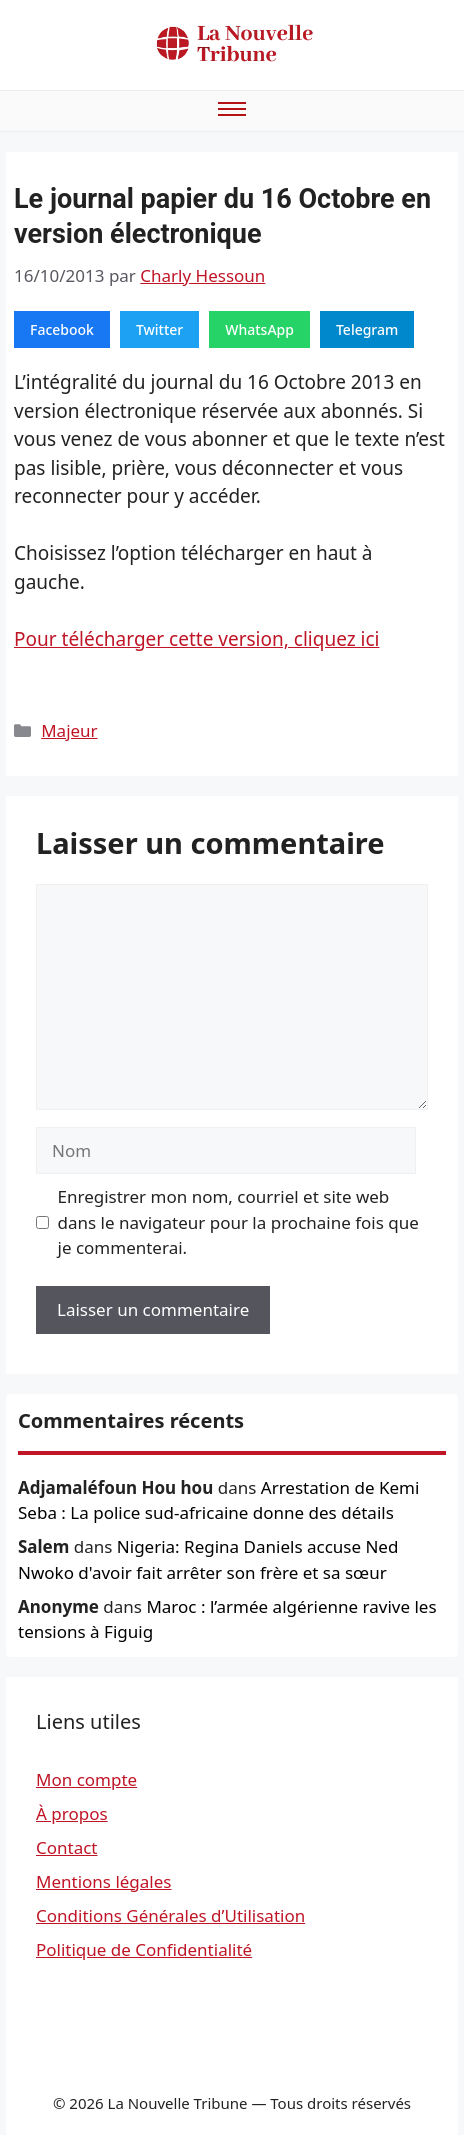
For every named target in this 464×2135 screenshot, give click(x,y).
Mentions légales (103, 1881)
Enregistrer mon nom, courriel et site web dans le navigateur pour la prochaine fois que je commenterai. (238, 1222)
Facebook (62, 329)
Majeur (69, 730)
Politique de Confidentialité (144, 1949)
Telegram (367, 329)
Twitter (159, 329)
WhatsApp (259, 329)
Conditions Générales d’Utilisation (170, 1915)
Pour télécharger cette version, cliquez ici (196, 639)
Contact (67, 1847)
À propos (72, 1813)
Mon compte (86, 1779)
